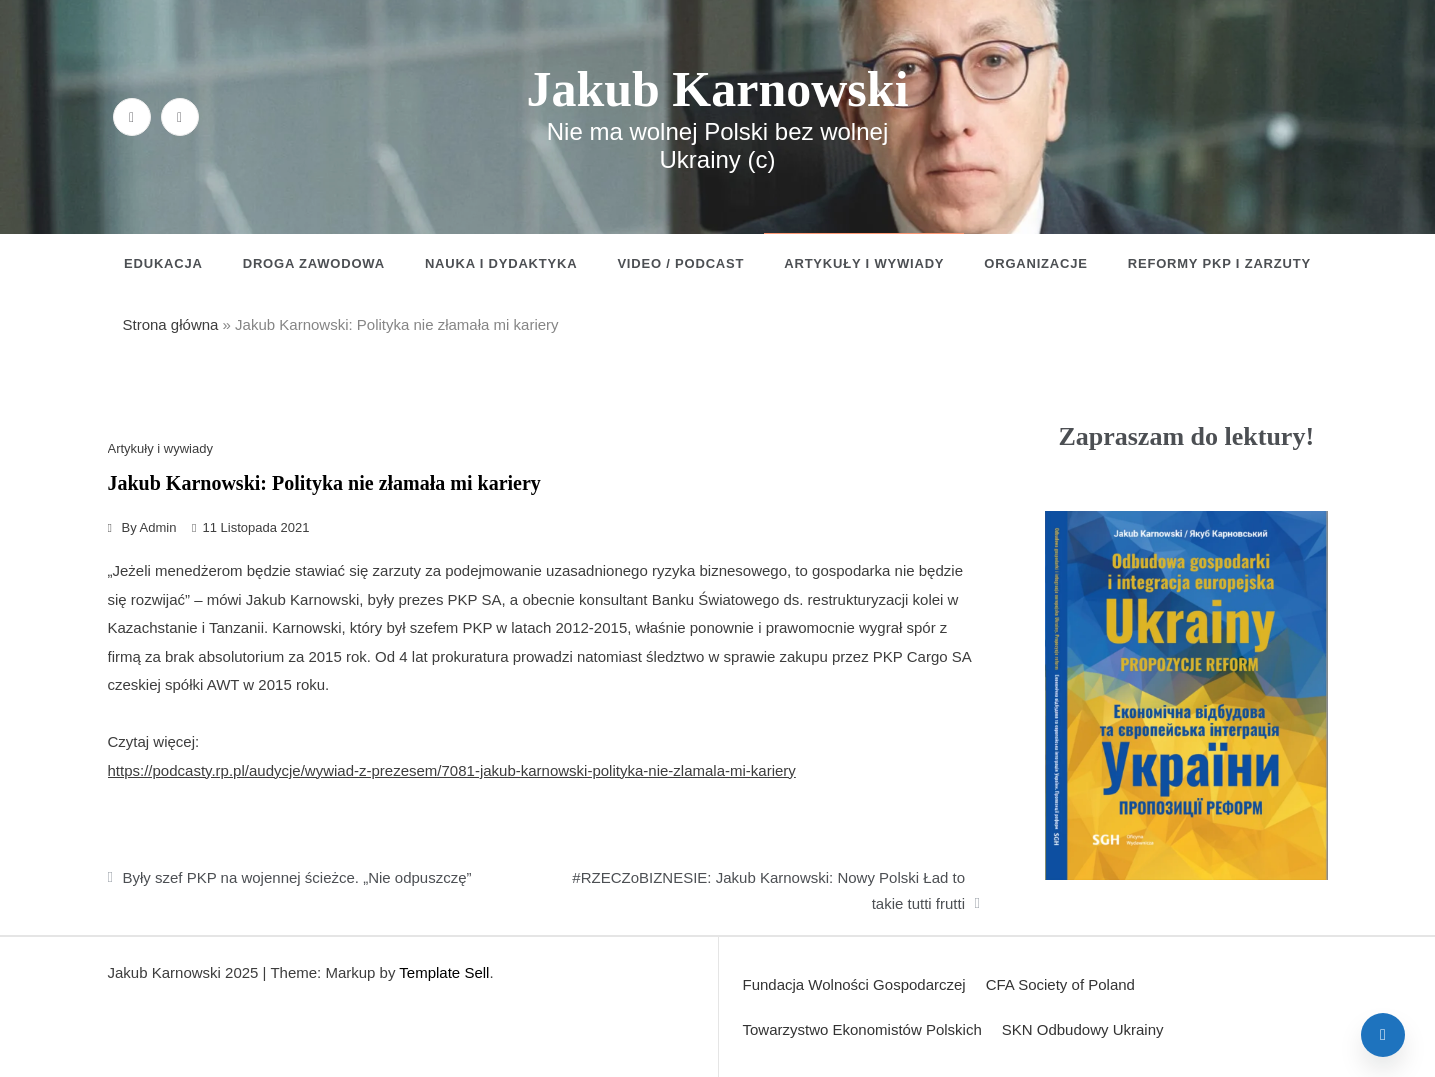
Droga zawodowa (314, 263)
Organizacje (1035, 263)
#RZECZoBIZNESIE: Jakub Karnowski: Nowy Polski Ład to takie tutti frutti (768, 890)
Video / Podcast (680, 263)
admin (158, 527)
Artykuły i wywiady (864, 263)
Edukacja (163, 263)
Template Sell (444, 972)
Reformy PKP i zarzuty (1219, 263)
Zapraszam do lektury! (1186, 436)
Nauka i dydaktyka (501, 263)
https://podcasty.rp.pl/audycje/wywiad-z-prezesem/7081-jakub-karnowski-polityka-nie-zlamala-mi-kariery (452, 770)
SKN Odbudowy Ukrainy (1083, 1029)
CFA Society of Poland (1060, 984)
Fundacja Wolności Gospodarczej (854, 984)
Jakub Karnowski (717, 89)
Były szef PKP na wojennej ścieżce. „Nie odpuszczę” (297, 877)
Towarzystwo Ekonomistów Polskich (862, 1029)
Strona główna (171, 324)
